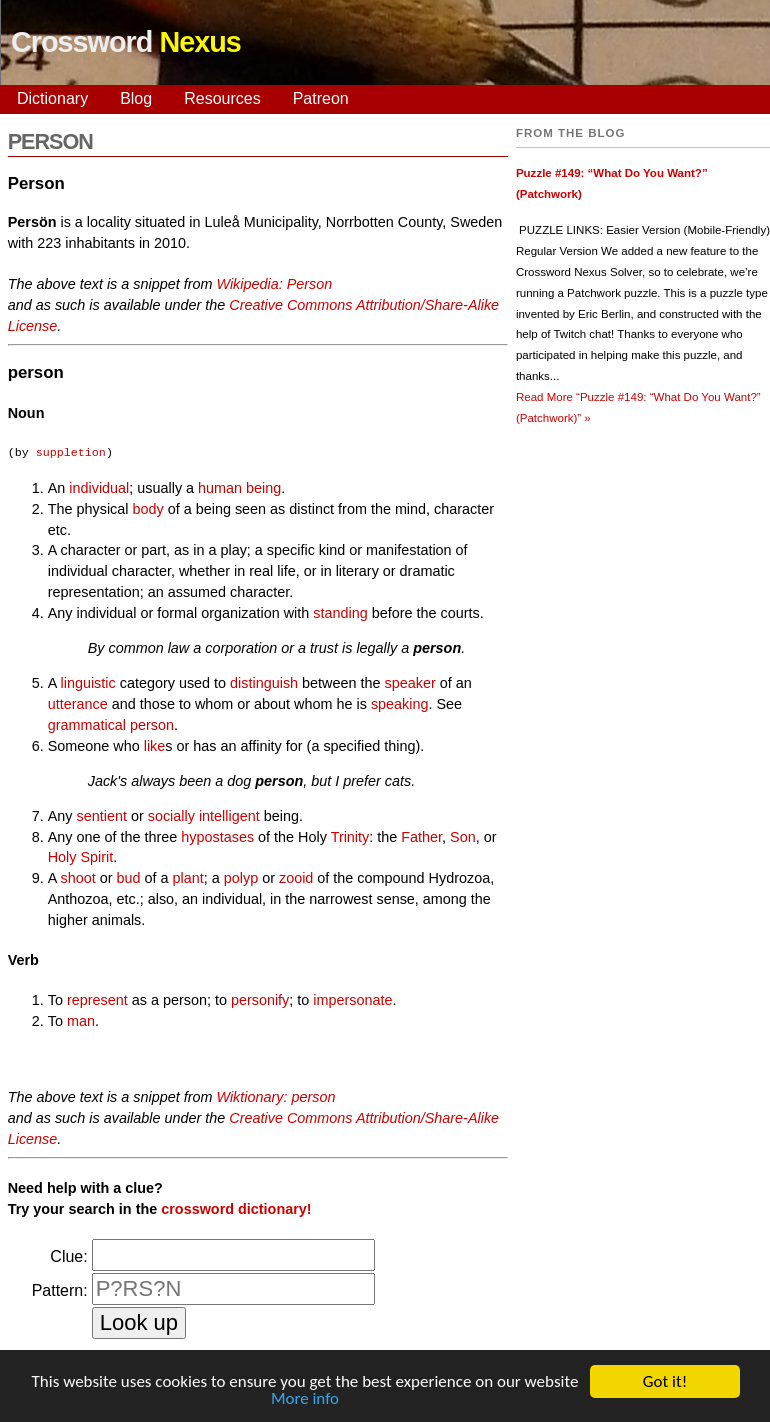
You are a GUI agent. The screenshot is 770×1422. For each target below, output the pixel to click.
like (155, 746)
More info (305, 1400)
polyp (241, 878)
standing (340, 613)
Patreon (321, 98)
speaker (410, 683)
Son (463, 837)
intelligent (229, 816)
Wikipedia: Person (274, 284)
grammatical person (111, 725)
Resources (222, 98)
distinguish (264, 683)
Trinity (350, 837)
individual (99, 488)
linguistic (88, 683)
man (81, 1021)
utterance (78, 704)
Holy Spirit (81, 857)
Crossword (126, 42)
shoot (78, 878)
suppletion (71, 453)
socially (171, 816)
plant (188, 878)
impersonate (352, 1000)
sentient (101, 816)
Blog (136, 98)
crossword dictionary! (236, 1209)
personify (260, 1000)
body (147, 509)
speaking (400, 704)
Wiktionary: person (275, 1097)
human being (239, 488)
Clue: (68, 1256)
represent (97, 1000)
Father (421, 837)
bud (129, 878)
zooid (296, 878)
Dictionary (52, 98)
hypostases (217, 837)
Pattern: (60, 1290)
